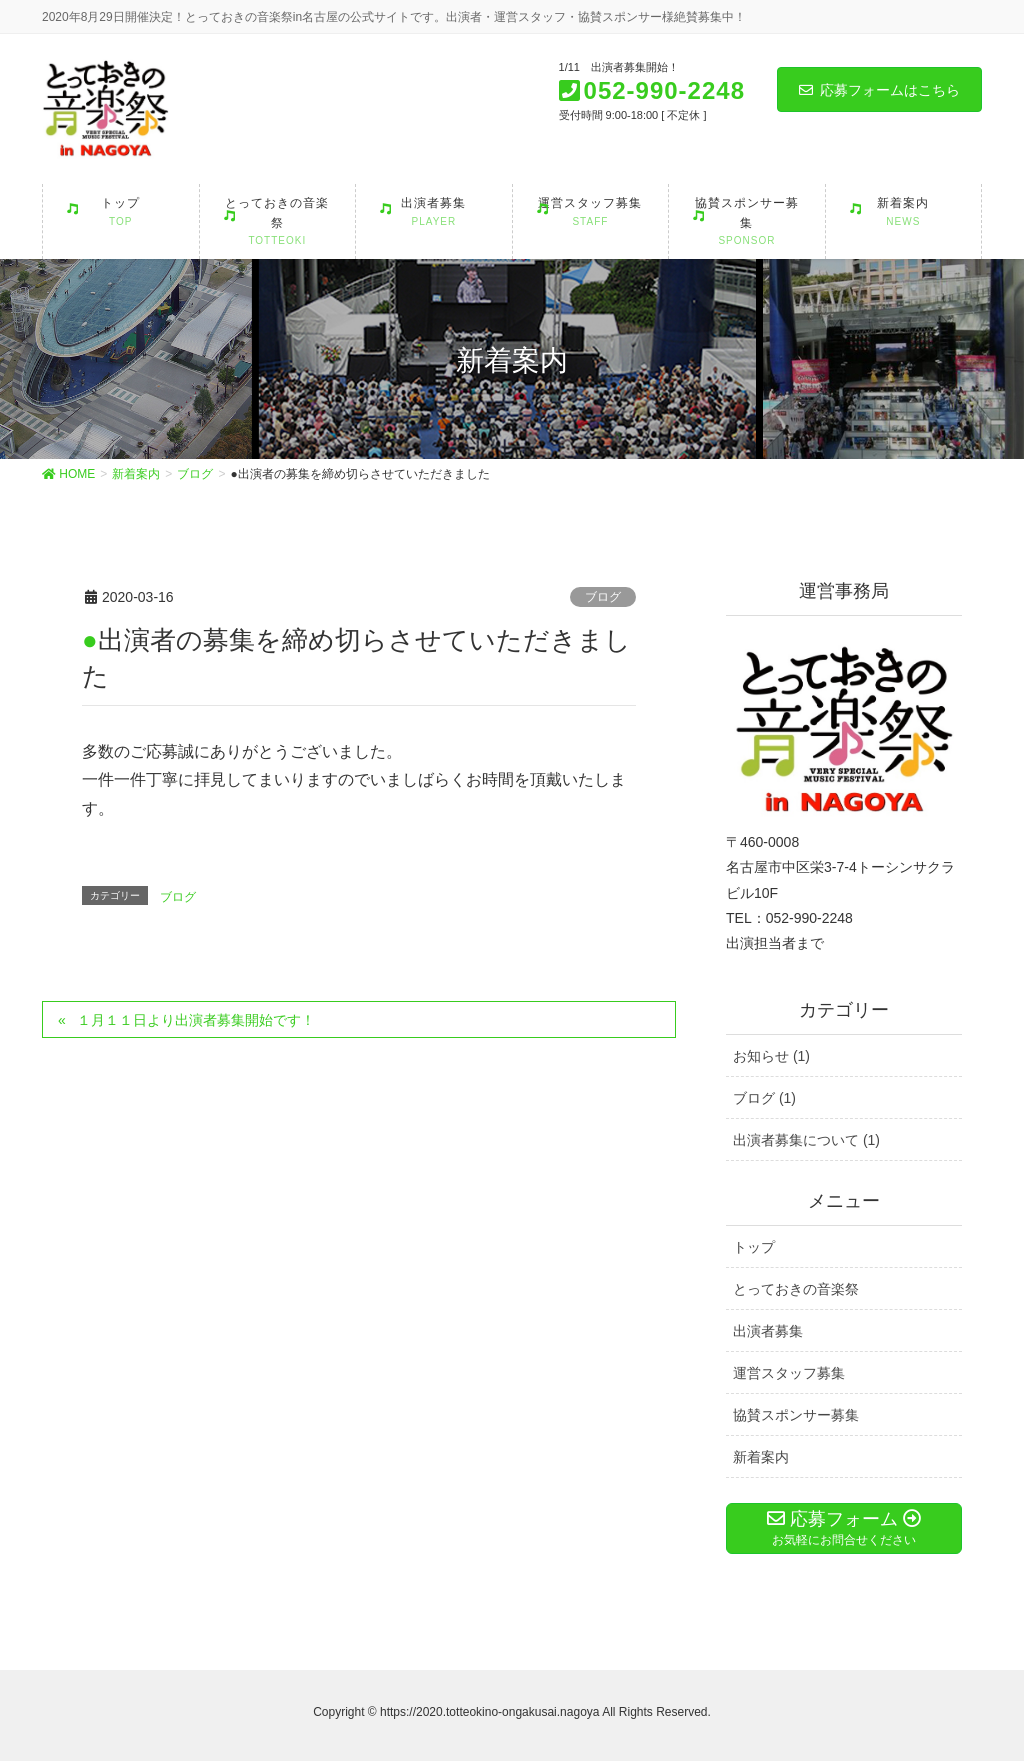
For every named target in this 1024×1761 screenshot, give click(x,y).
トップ (754, 1247)
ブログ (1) (764, 1098)
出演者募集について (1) (806, 1140)
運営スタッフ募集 (789, 1373)
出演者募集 (768, 1331)
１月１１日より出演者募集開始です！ (196, 1020)
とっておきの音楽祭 (796, 1289)
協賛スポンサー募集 (796, 1415)
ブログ (603, 597)
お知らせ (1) (771, 1056)
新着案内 (761, 1457)
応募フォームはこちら (879, 90)
